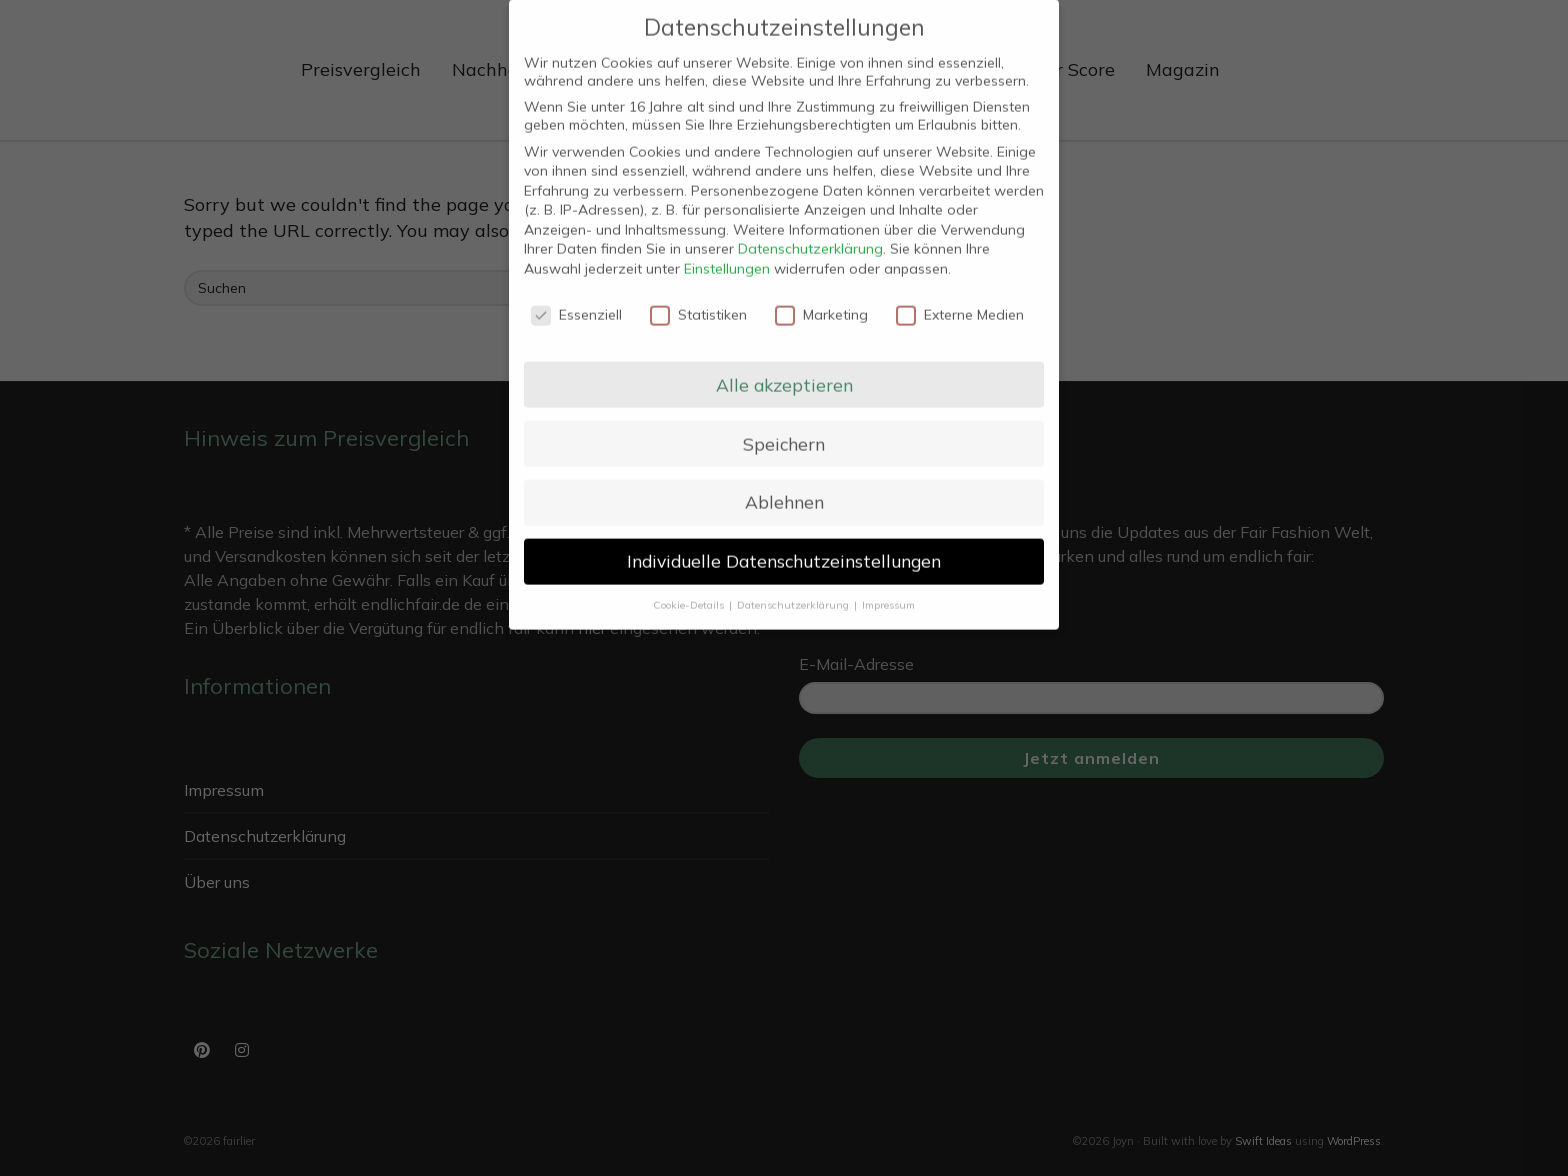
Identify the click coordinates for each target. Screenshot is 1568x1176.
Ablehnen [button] (784, 487)
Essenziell (576, 300)
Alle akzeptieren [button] (784, 369)
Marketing (821, 300)
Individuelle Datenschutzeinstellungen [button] (784, 546)
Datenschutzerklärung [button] (794, 590)
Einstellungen (727, 254)
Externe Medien (960, 300)
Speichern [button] (784, 428)
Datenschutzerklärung (810, 234)
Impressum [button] (888, 590)
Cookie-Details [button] (690, 590)
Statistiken (698, 300)
